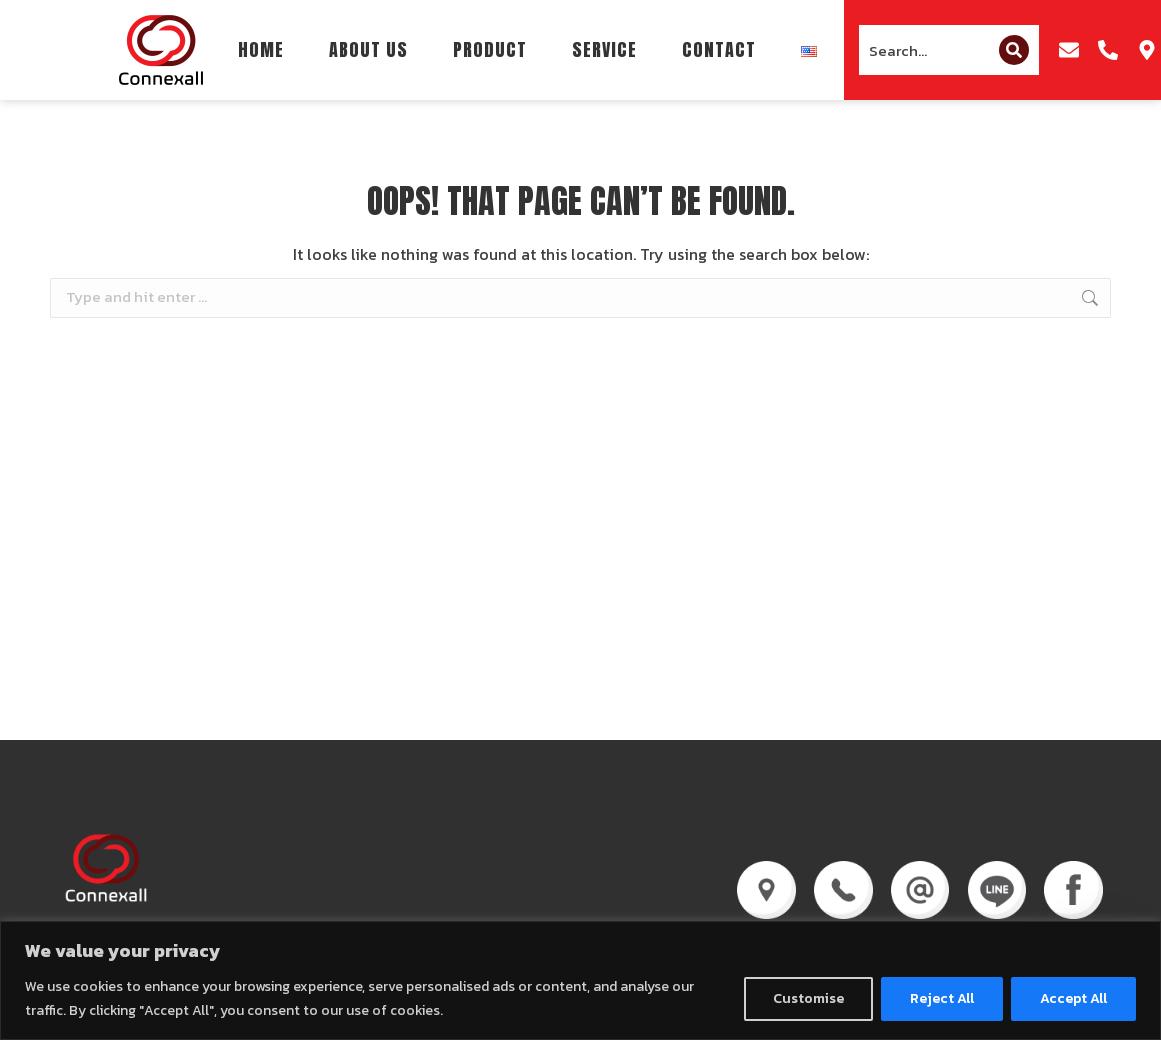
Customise (808, 998)
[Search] (1014, 50)
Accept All (1073, 998)
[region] (580, 980)
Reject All (942, 998)
